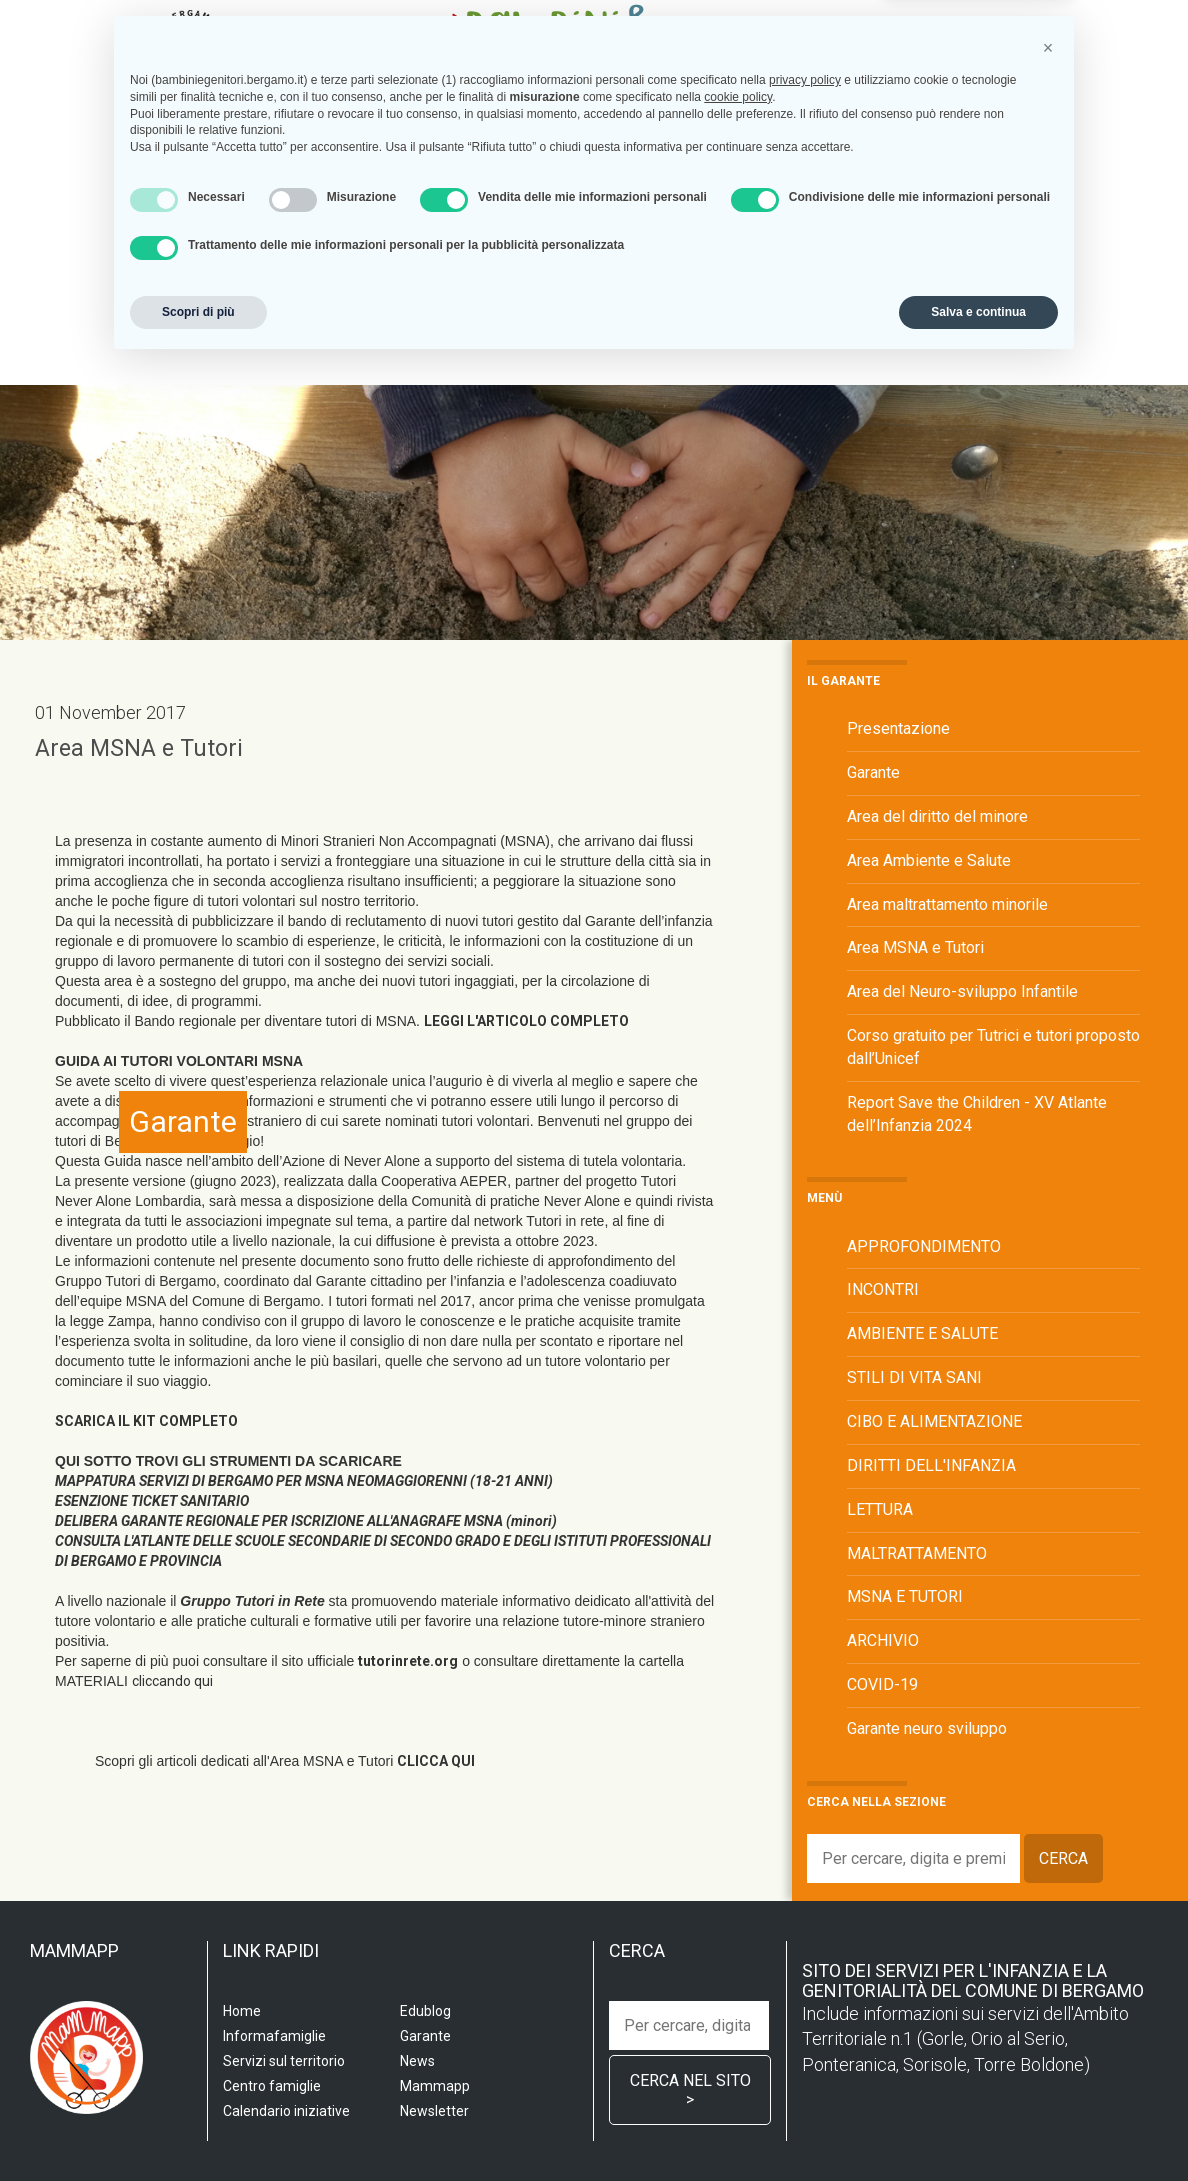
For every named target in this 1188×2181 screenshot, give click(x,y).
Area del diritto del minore (937, 816)
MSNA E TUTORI (905, 1596)
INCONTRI (883, 1289)
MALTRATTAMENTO (917, 1553)
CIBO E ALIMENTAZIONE (934, 1421)
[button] (1048, 1864)
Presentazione (898, 728)
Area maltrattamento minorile (947, 904)
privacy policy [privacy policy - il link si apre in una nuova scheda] (805, 1896)
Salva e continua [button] (978, 2128)
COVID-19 (882, 1684)
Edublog (992, 290)
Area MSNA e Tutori (139, 748)
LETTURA (880, 1509)
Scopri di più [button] (198, 2128)
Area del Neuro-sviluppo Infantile (962, 991)
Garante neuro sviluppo (927, 1728)
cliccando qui (172, 1681)
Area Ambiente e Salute (929, 860)
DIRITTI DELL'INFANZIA (931, 1465)
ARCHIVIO (883, 1640)
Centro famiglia (554, 290)
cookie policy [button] (738, 1913)
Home (193, 290)
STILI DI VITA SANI (914, 1377)
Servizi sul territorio (389, 290)
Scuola (259, 290)
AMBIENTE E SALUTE (922, 1333)
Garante (209, 329)
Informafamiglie (698, 290)
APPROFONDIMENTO (924, 1246)
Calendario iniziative (861, 290)
